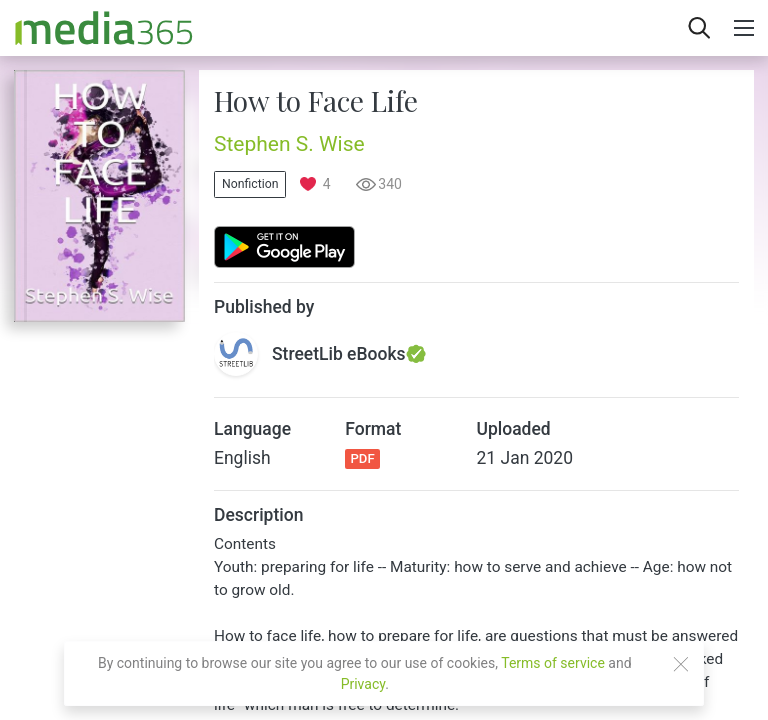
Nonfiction (250, 184)
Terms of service (553, 663)
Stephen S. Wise (289, 144)
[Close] (681, 664)
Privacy (363, 684)
